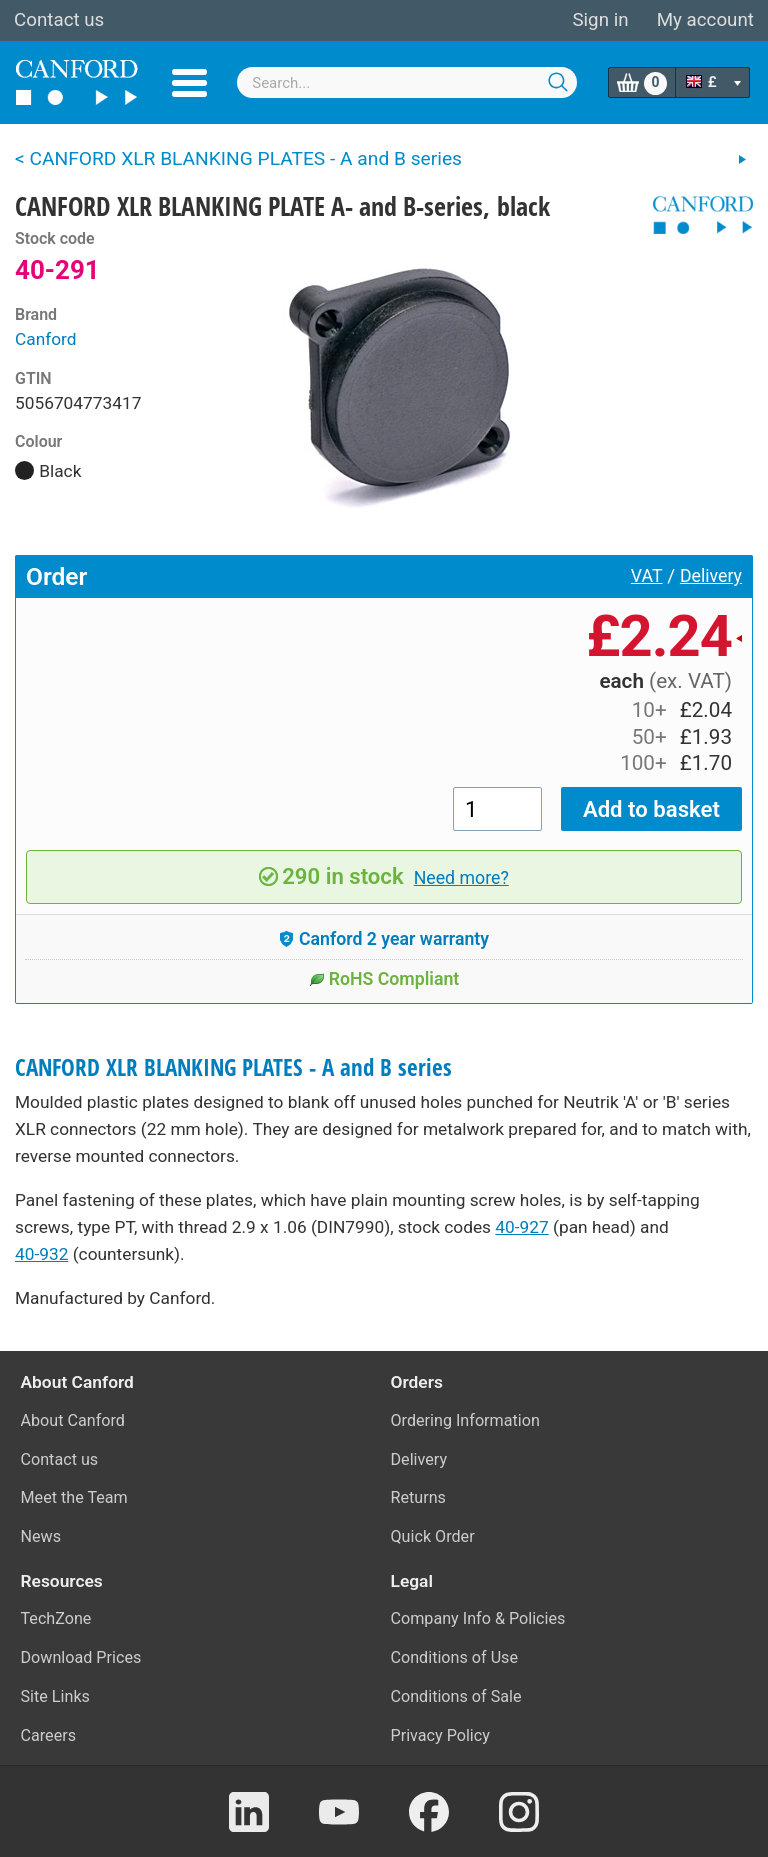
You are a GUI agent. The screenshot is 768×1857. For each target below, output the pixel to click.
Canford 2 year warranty (384, 939)
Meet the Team (74, 1497)
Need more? (461, 878)
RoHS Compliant (384, 979)
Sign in (600, 20)
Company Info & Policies (478, 1618)
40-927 (521, 1227)
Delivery (711, 576)
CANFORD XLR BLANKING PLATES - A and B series (233, 1067)
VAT (647, 576)
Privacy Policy (440, 1735)
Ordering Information (465, 1420)
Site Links (55, 1696)
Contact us (59, 20)
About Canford (73, 1420)
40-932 (41, 1254)
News (41, 1536)
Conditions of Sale (456, 1696)
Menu (189, 83)
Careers (49, 1735)
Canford (46, 339)
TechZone (56, 1618)
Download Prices (81, 1657)
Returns (418, 1497)
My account (705, 20)
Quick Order (433, 1536)
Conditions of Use (455, 1657)
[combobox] (407, 82)
